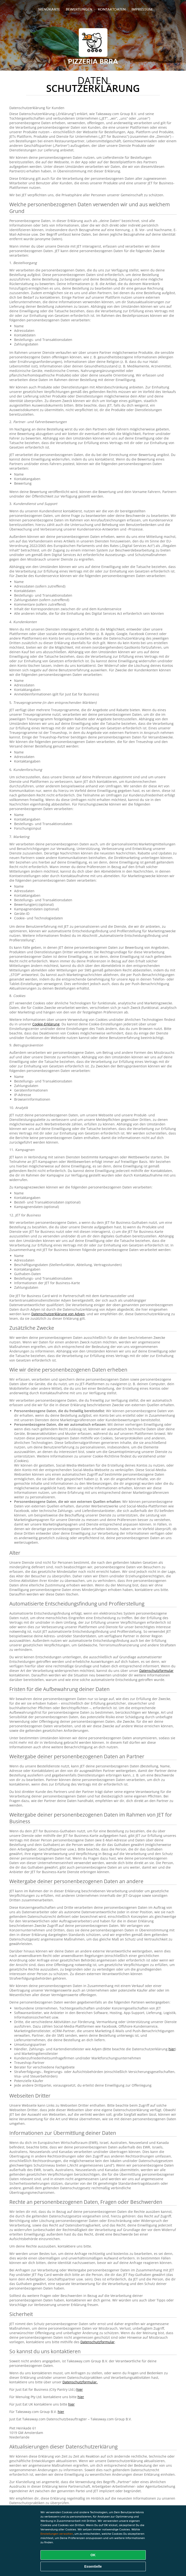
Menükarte (49, 9)
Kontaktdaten (112, 9)
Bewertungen (79, 9)
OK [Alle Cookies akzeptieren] (93, 2555)
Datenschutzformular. (80, 2382)
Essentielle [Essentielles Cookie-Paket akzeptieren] (93, 2566)
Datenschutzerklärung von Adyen (58, 1314)
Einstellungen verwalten (56, 2533)
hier (172, 2049)
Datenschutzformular (156, 1670)
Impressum (141, 9)
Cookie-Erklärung (46, 1024)
